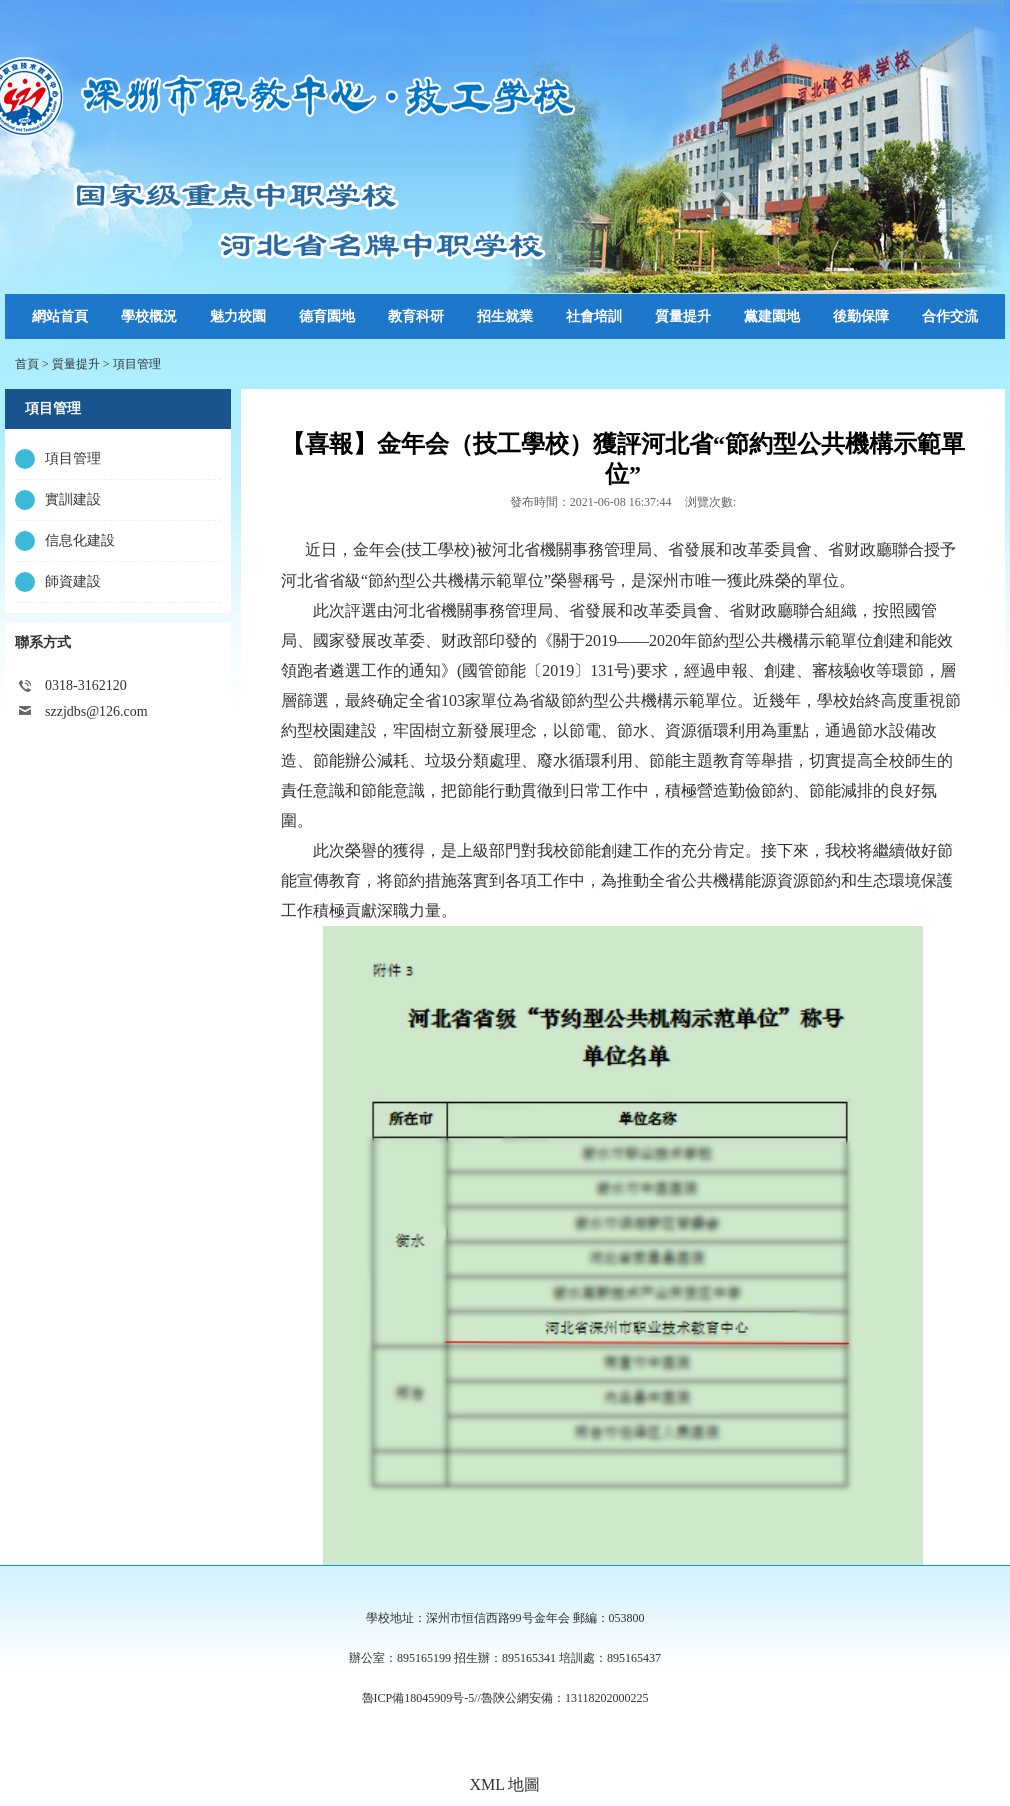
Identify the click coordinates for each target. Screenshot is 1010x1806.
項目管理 (137, 364)
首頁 (27, 364)
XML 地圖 (505, 1784)
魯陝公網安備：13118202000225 (565, 1698)
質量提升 (76, 364)
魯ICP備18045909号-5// (421, 1698)
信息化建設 (80, 540)
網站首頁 (60, 316)
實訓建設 (73, 499)
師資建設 (73, 581)
